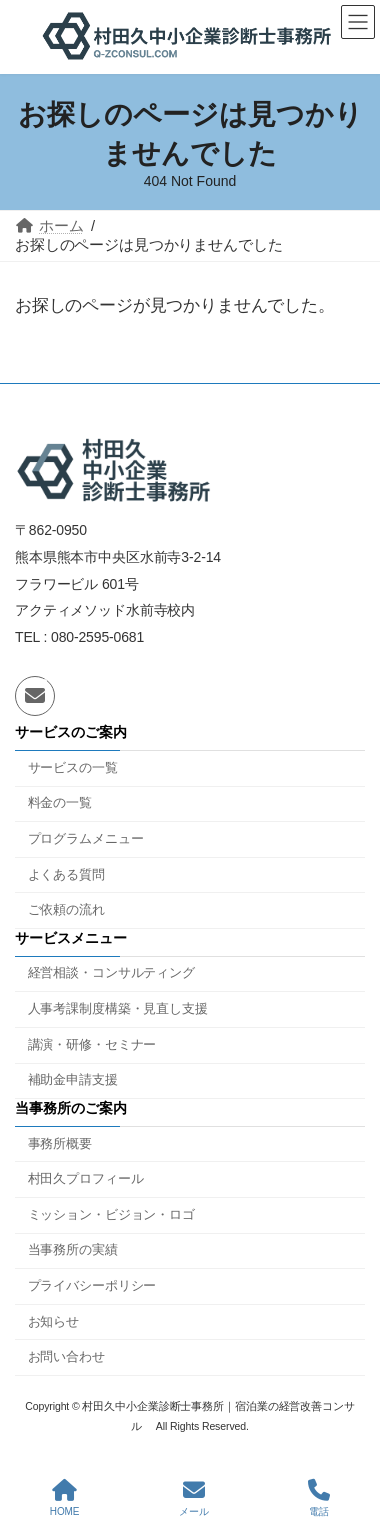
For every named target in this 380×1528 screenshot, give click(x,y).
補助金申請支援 (73, 1081)
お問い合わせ (66, 1358)
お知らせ (54, 1322)
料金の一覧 (60, 804)
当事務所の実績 (73, 1251)
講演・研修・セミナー (92, 1045)
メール (194, 1498)
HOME (65, 1498)
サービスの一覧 (73, 768)
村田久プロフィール (86, 1179)
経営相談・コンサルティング (111, 974)
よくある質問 (66, 875)
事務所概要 (60, 1144)
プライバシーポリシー (92, 1286)
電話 (319, 1498)
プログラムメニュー (86, 839)
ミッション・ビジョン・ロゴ (111, 1215)
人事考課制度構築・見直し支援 (118, 1009)
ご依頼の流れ (66, 910)
